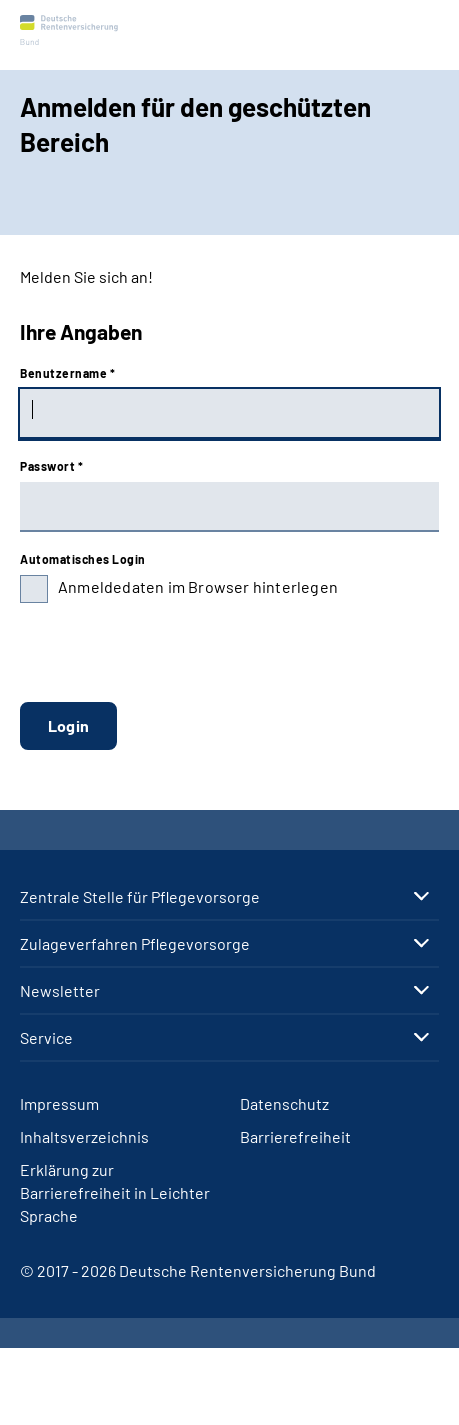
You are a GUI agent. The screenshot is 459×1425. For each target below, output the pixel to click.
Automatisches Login (83, 559)
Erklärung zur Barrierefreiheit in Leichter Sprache (115, 1192)
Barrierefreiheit (295, 1136)
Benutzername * (67, 373)
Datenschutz (284, 1103)
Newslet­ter (60, 991)
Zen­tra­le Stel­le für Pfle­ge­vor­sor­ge (140, 897)
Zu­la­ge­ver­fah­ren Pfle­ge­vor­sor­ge (135, 944)
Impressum (59, 1103)
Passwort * (51, 466)
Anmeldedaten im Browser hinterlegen (198, 586)
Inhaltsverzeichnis (84, 1136)
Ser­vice (46, 1038)
